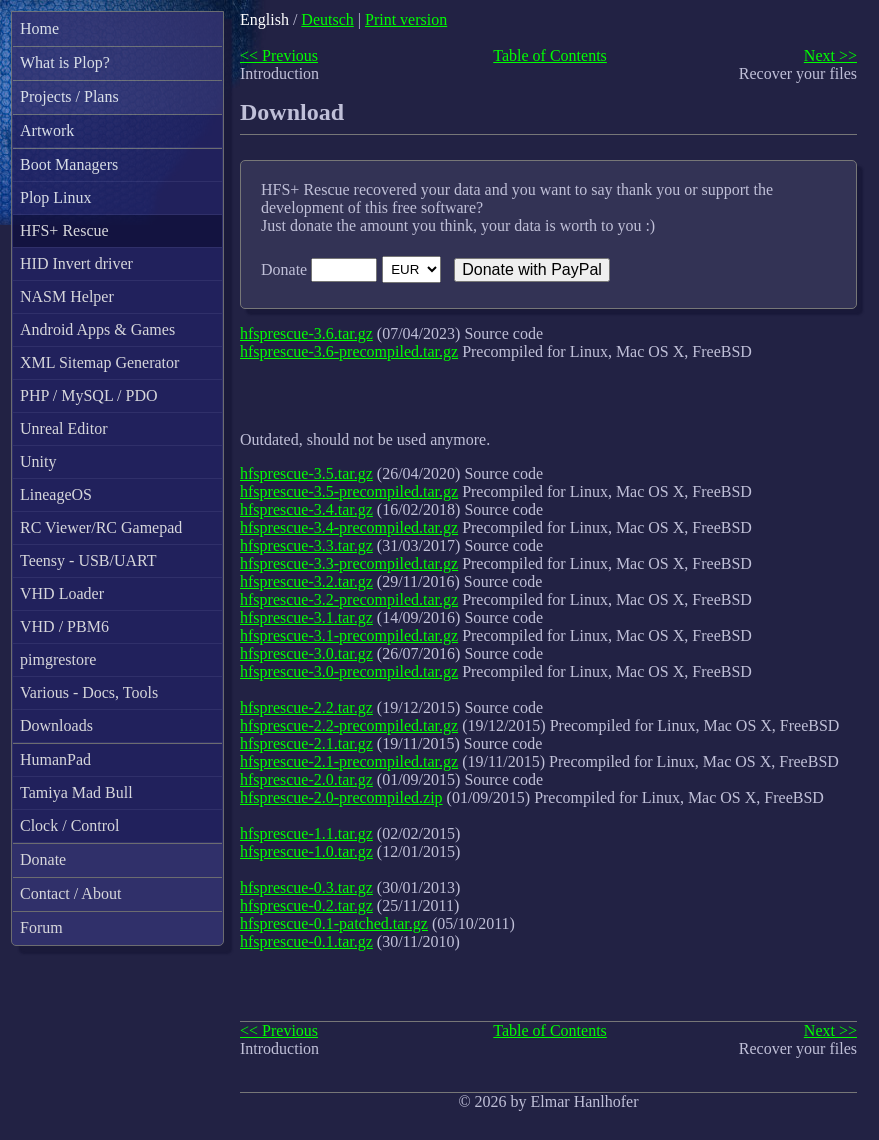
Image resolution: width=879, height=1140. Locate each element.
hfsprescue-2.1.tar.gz (306, 743)
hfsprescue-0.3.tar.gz (306, 887)
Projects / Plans (69, 96)
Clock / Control (70, 825)
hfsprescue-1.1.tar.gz (306, 833)
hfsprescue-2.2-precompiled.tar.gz (349, 725)
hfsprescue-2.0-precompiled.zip (341, 797)
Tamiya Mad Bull (76, 792)
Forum (41, 927)
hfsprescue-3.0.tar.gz (306, 653)
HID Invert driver (76, 263)
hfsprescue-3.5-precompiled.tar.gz (349, 491)
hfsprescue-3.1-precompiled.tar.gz (349, 635)
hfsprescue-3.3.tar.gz (306, 545)
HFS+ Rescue (64, 230)
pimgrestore (58, 659)
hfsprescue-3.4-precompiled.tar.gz (349, 527)
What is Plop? (65, 62)
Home (39, 28)
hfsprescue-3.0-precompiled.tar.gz (349, 671)
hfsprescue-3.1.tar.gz (306, 617)
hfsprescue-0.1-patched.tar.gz (334, 923)
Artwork (47, 130)
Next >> (830, 55)
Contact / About (70, 893)
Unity (38, 461)
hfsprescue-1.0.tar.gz (306, 851)
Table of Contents (550, 55)
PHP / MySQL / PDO (89, 395)
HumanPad (55, 759)
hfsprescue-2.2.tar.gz (306, 707)
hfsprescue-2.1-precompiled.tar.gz (349, 761)
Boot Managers (69, 164)
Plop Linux (56, 197)
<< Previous (279, 55)
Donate (43, 859)
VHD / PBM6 (64, 626)
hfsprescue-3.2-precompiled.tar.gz (349, 599)
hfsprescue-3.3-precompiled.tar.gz (349, 563)
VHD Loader (62, 593)
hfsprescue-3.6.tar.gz (306, 333)
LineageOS (56, 494)
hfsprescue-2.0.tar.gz (306, 779)
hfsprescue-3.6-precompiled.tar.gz (349, 351)
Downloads (56, 725)
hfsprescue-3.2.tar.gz (306, 581)
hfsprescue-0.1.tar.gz (306, 941)
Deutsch (327, 19)
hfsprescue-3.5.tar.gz (306, 473)
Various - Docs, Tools (89, 692)
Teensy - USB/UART (88, 560)
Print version (406, 19)
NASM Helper (67, 296)
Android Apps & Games (97, 329)
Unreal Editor (64, 428)
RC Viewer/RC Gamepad (101, 527)
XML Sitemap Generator (99, 362)
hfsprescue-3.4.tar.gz (306, 509)
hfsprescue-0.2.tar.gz (306, 905)
